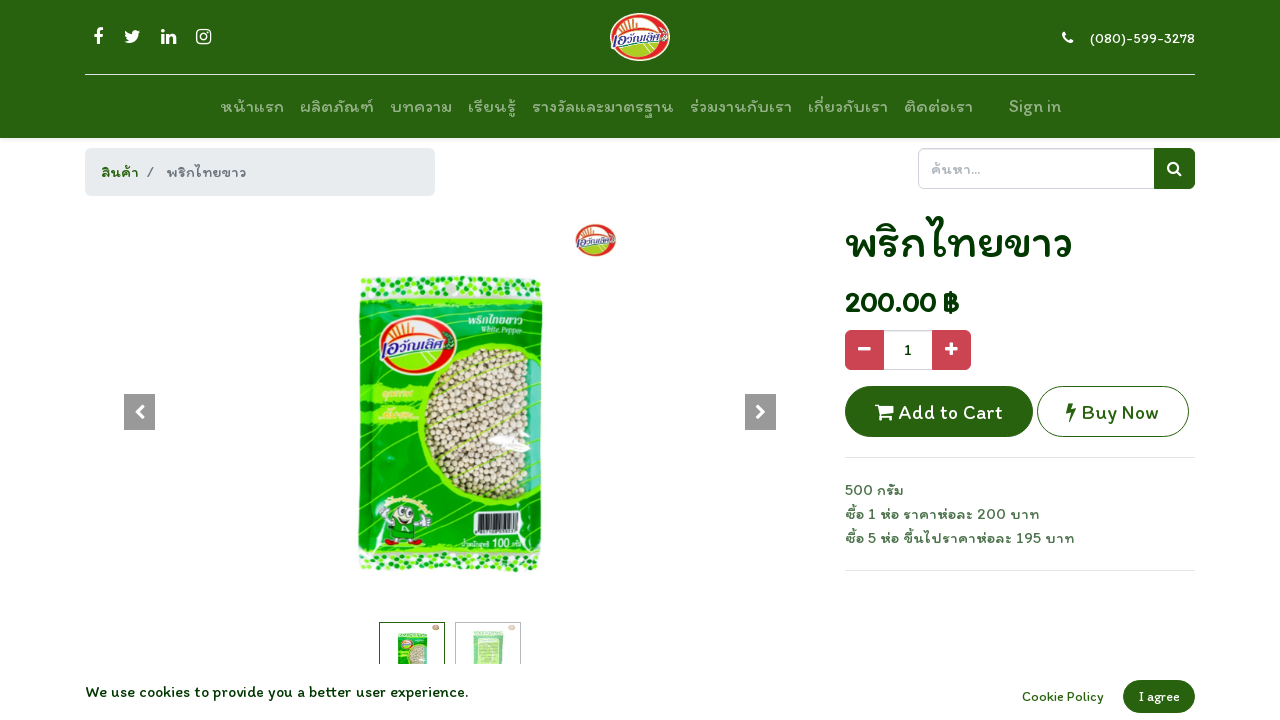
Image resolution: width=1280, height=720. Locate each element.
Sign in (1035, 106)
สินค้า (120, 171)
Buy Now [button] (1112, 412)
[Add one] (951, 350)
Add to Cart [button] (939, 412)
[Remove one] (864, 350)
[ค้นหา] (1174, 168)
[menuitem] (252, 106)
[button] (140, 412)
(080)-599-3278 (1142, 38)
